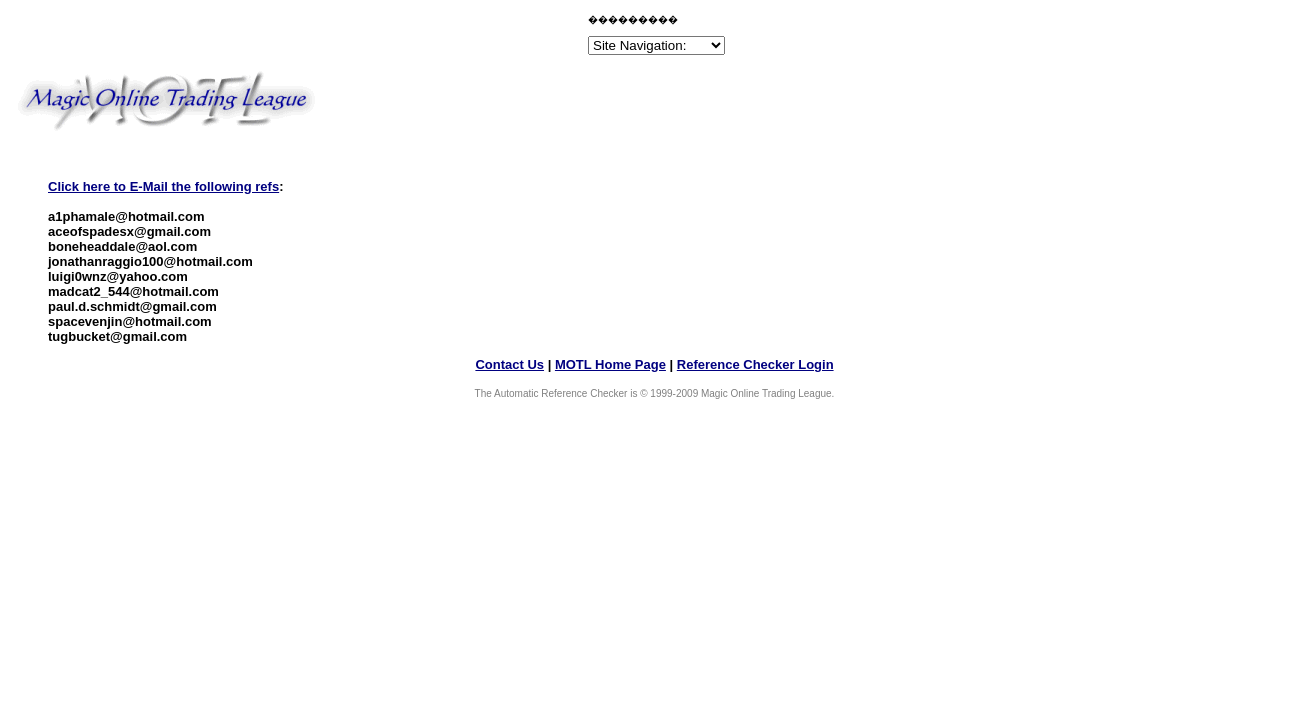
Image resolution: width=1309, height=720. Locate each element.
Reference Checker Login (755, 364)
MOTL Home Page (610, 364)
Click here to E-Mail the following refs (163, 186)
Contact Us (509, 364)
